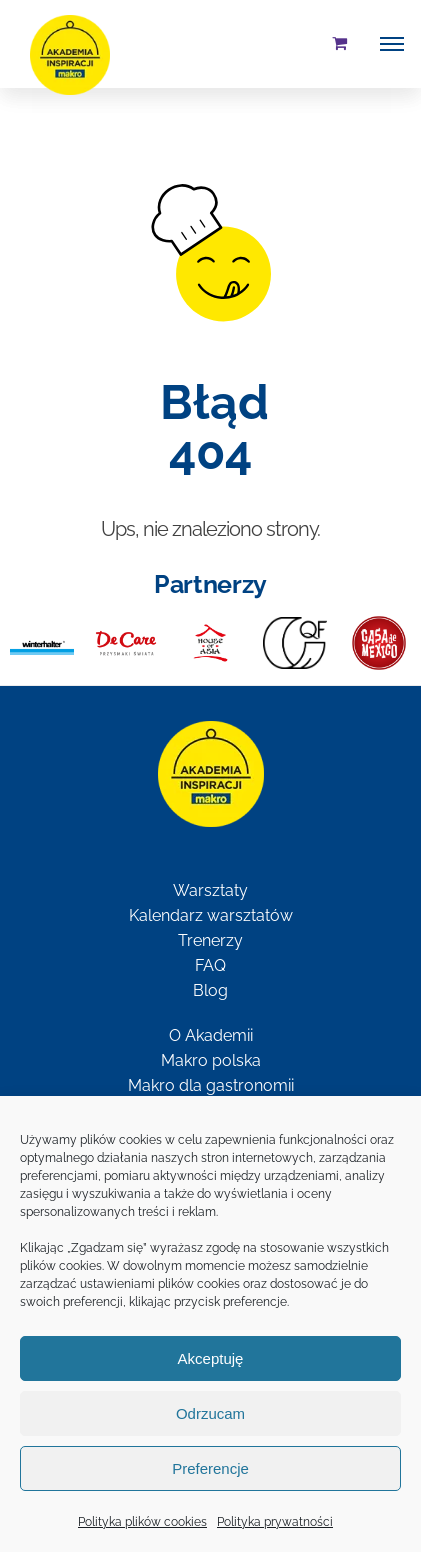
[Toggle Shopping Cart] (339, 43)
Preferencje (210, 1468)
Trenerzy (210, 940)
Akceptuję (211, 1358)
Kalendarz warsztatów (211, 915)
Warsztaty (210, 890)
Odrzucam (210, 1413)
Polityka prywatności (275, 1522)
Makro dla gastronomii (211, 1085)
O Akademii (211, 1035)
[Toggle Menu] (392, 44)
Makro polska (211, 1060)
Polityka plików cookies (142, 1522)
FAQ (210, 965)
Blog (210, 990)
